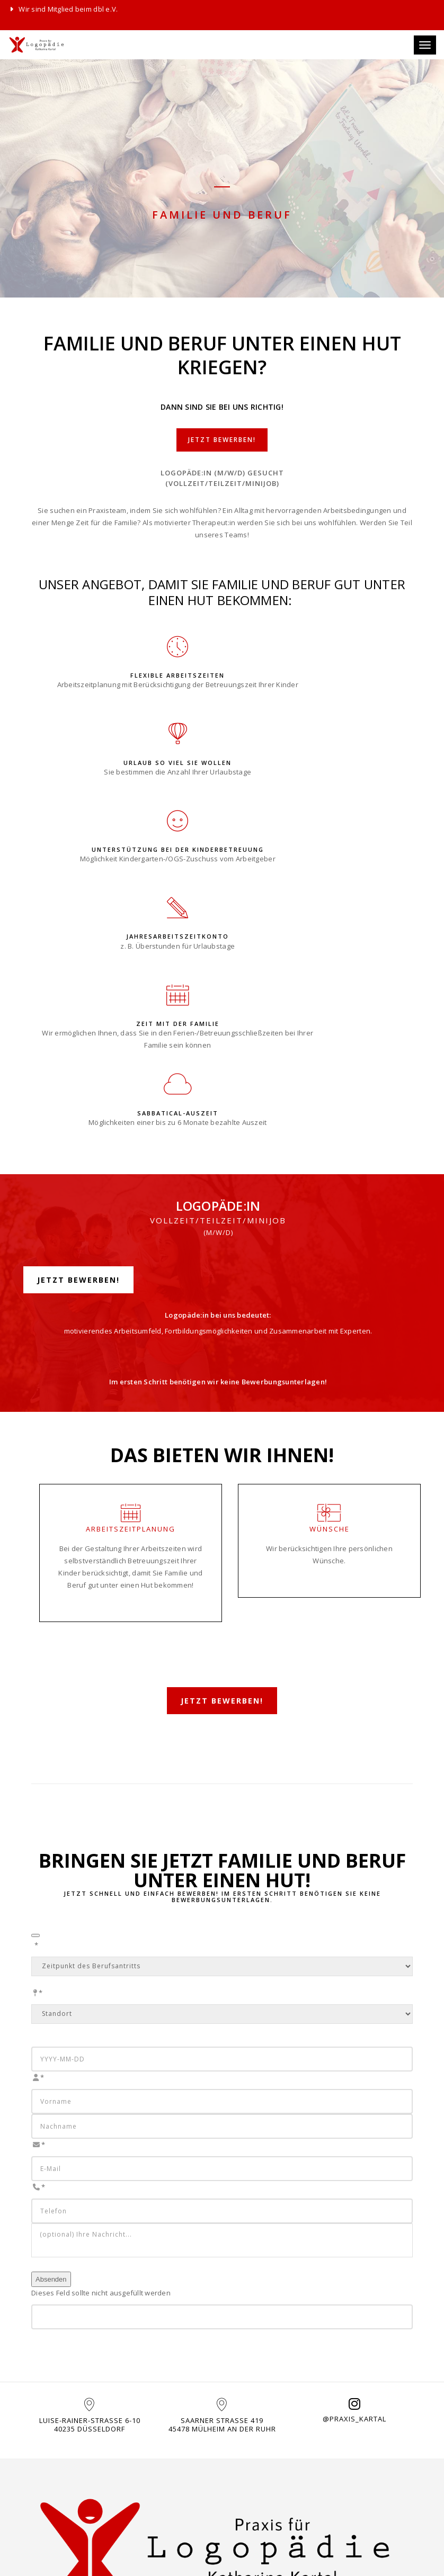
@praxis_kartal (354, 2224)
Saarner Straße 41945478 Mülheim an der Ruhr (222, 2230)
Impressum (249, 2471)
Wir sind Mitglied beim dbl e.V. (64, 9)
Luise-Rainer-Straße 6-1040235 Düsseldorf (89, 2230)
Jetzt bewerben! (222, 452)
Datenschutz (254, 2484)
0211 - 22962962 (166, 2496)
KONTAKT (149, 2450)
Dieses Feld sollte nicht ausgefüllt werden (101, 2084)
